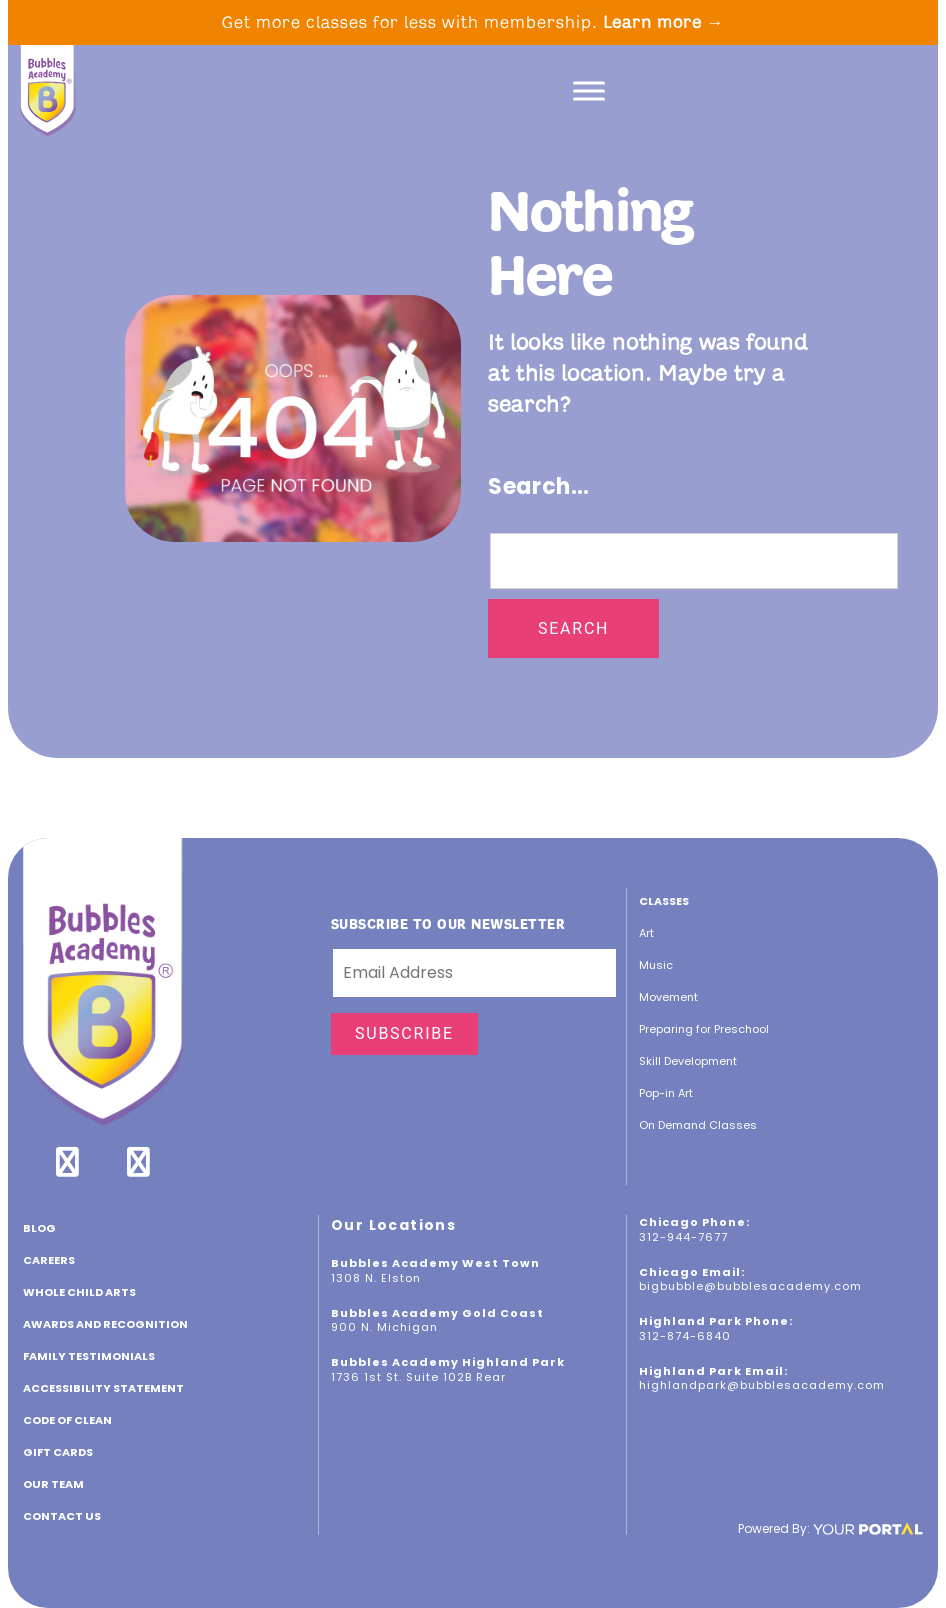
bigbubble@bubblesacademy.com (750, 1286)
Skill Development (688, 1061)
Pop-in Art (666, 1093)
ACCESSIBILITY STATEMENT (103, 1388)
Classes (664, 901)
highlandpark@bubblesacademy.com (762, 1385)
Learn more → (664, 22)
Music (656, 965)
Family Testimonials (89, 1356)
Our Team (53, 1484)
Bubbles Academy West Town (435, 1263)
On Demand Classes (698, 1125)
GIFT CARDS (58, 1452)
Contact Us (62, 1516)
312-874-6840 (685, 1336)
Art (646, 933)
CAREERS (49, 1260)
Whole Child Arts (79, 1292)
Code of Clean (67, 1420)
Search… (539, 486)
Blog (39, 1228)
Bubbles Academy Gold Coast (437, 1313)
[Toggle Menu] (589, 90)
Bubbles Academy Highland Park (448, 1362)
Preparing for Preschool (704, 1029)
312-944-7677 (683, 1237)
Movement (668, 997)
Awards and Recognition (105, 1324)
